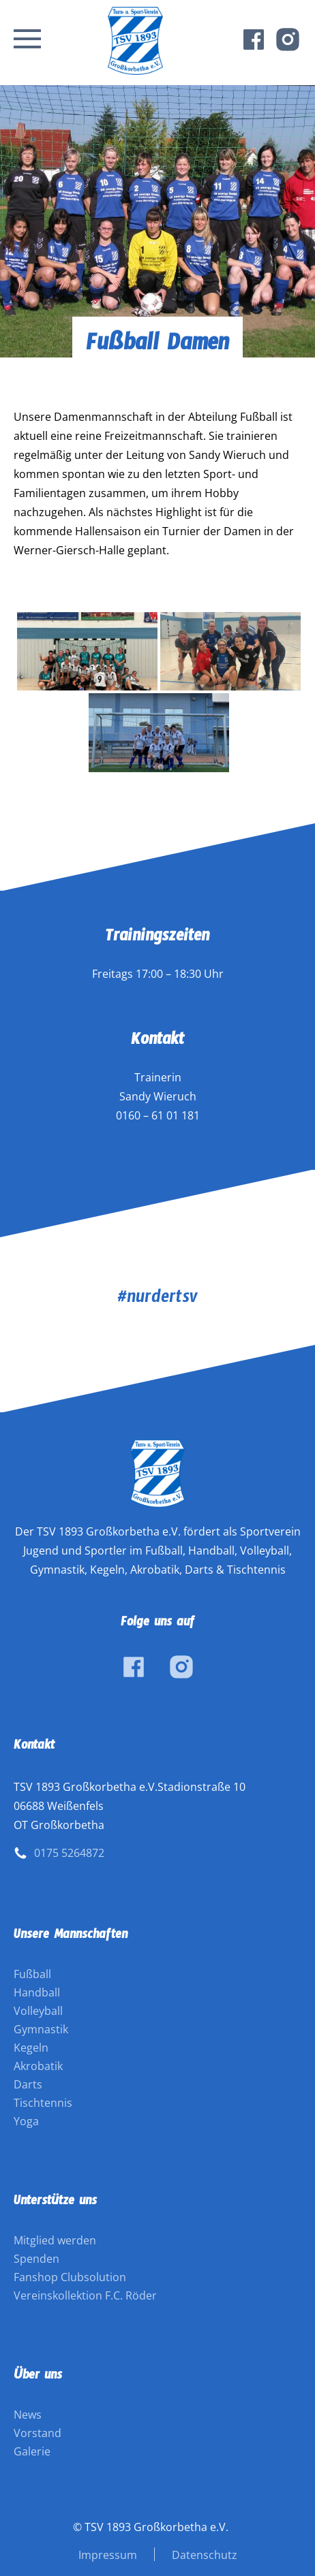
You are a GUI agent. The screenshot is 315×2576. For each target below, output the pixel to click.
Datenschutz (204, 2554)
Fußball (32, 1974)
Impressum (107, 2554)
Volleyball (38, 2010)
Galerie (32, 2451)
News (28, 2414)
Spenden (36, 2258)
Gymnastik (41, 2029)
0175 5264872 (69, 1852)
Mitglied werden (55, 2240)
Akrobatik (38, 2065)
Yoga (26, 2121)
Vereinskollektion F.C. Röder (85, 2295)
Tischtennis (43, 2102)
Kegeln (31, 2047)
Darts (28, 2084)
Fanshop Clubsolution (70, 2277)
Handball (37, 1992)
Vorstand (37, 2433)
